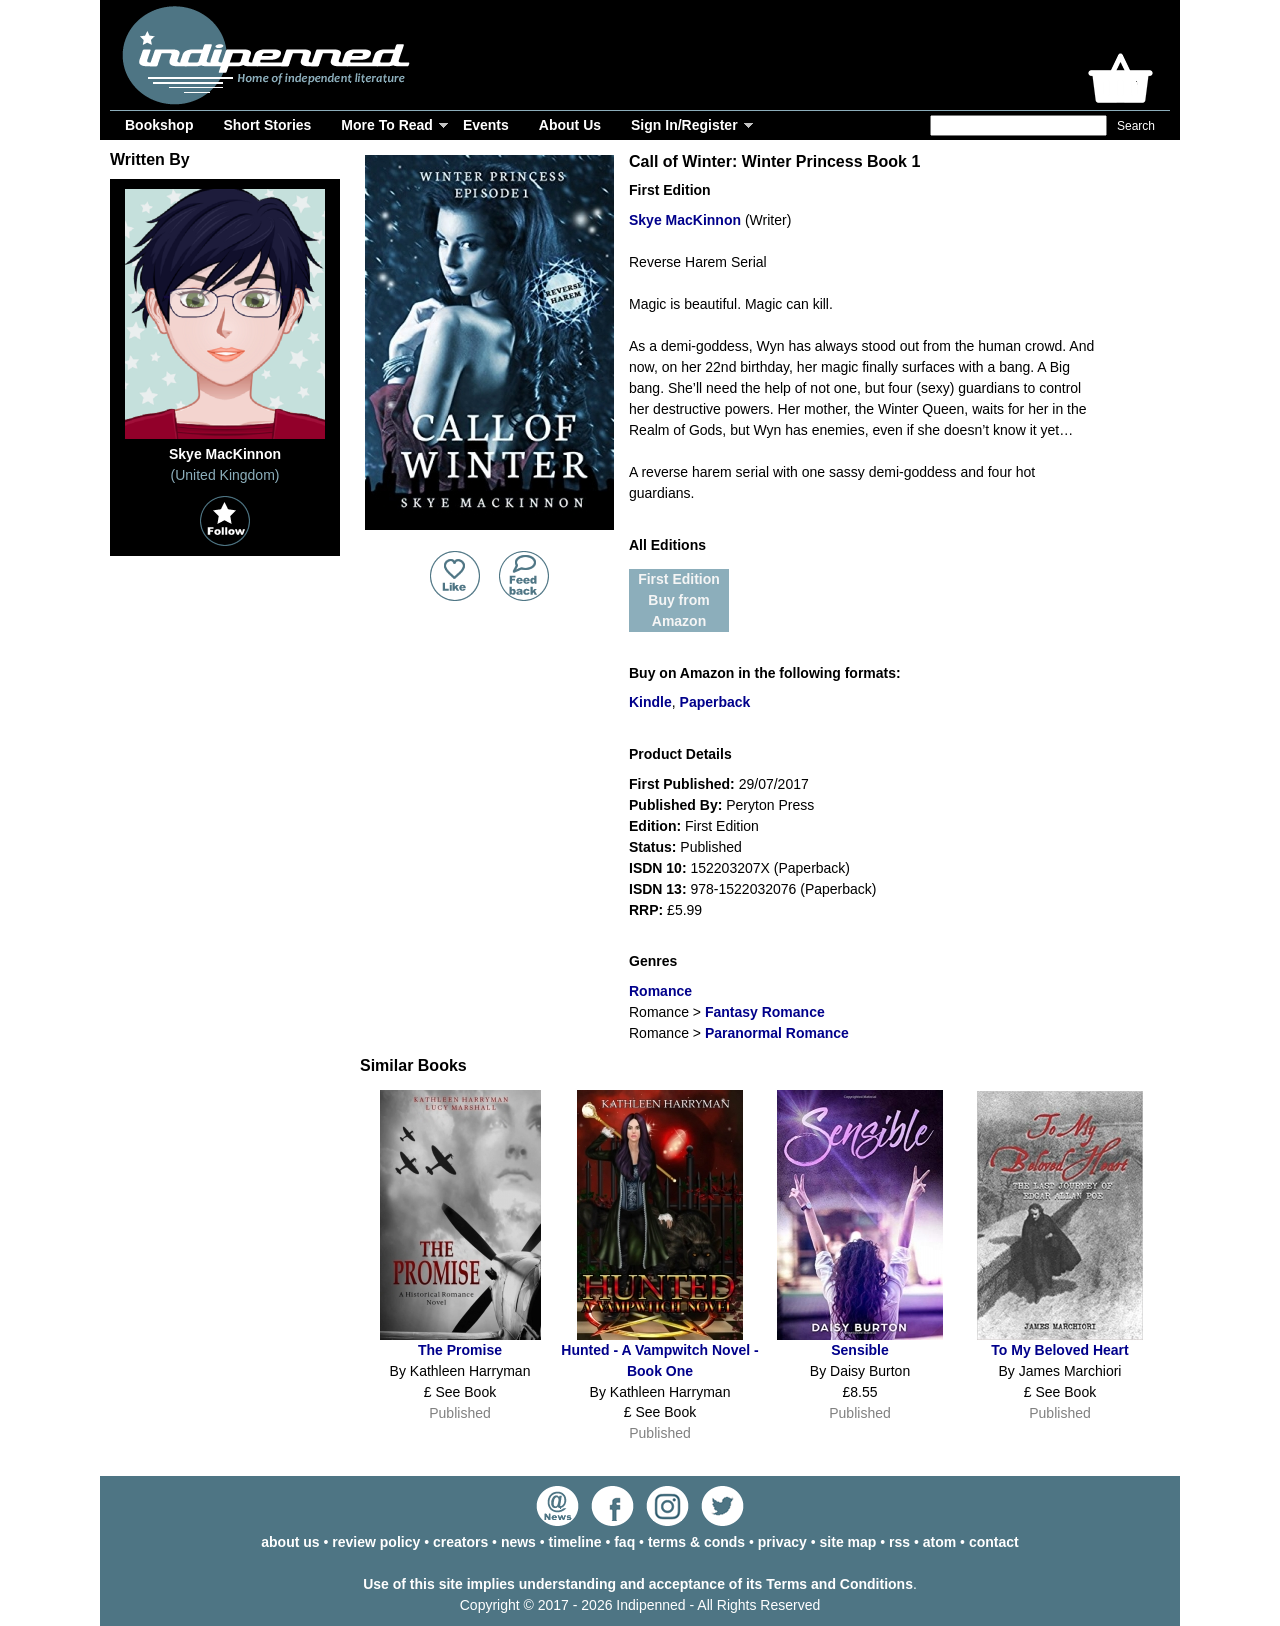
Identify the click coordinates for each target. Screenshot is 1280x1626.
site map (848, 1542)
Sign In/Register (684, 125)
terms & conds (696, 1542)
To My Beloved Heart (1059, 1350)
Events (486, 125)
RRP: (646, 910)
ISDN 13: (658, 889)
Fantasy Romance (765, 1012)
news (518, 1542)
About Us (570, 125)
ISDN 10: (658, 868)
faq (624, 1542)
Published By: (675, 805)
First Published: (682, 784)
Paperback (715, 702)
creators (460, 1542)
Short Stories (267, 125)
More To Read (387, 125)
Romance (660, 991)
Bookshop (159, 125)
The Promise (460, 1350)
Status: (652, 847)
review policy (376, 1542)
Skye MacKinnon (685, 220)
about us (290, 1542)
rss (899, 1542)
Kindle (650, 702)
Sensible (860, 1350)
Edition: (655, 826)
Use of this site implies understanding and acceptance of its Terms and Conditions (638, 1584)
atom (939, 1542)
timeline (575, 1542)
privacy (782, 1542)
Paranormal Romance (777, 1033)
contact (994, 1542)
